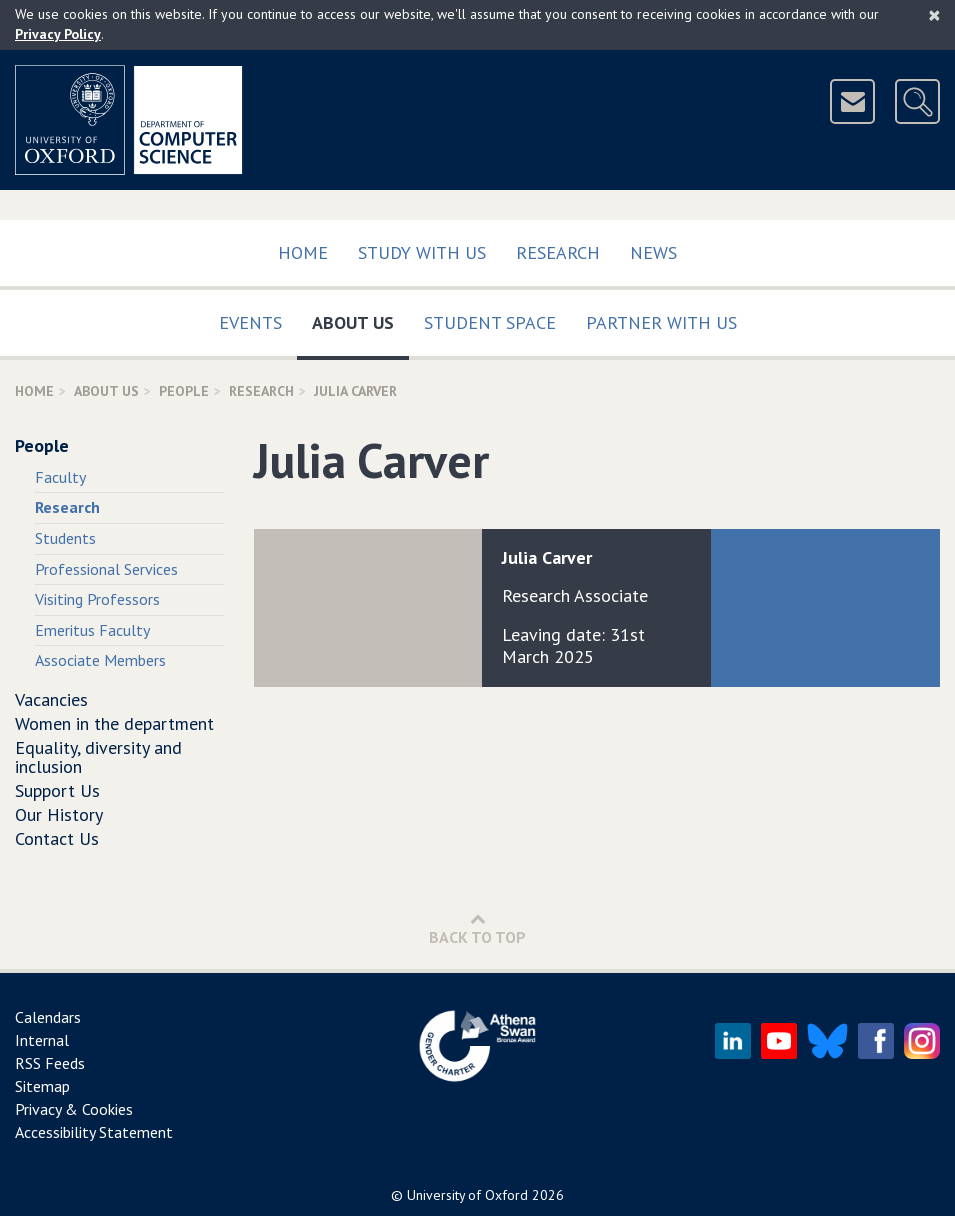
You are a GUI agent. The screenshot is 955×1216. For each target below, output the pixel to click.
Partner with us (661, 322)
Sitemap (42, 1086)
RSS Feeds (50, 1063)
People (184, 391)
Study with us (422, 252)
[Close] (934, 15)
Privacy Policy (58, 34)
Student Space (490, 322)
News (653, 252)
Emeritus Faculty (92, 630)
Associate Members (100, 660)
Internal (42, 1040)
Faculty (60, 477)
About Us (360, 318)
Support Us (57, 790)
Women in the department (114, 723)
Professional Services (106, 569)
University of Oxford (467, 1195)
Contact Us (57, 838)
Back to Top (477, 928)
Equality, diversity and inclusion (98, 757)
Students (65, 538)
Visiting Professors (97, 599)
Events (250, 322)
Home (303, 252)
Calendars (48, 1017)
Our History (59, 814)
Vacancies (51, 699)
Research (558, 252)
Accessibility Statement (94, 1132)
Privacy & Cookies (74, 1109)
